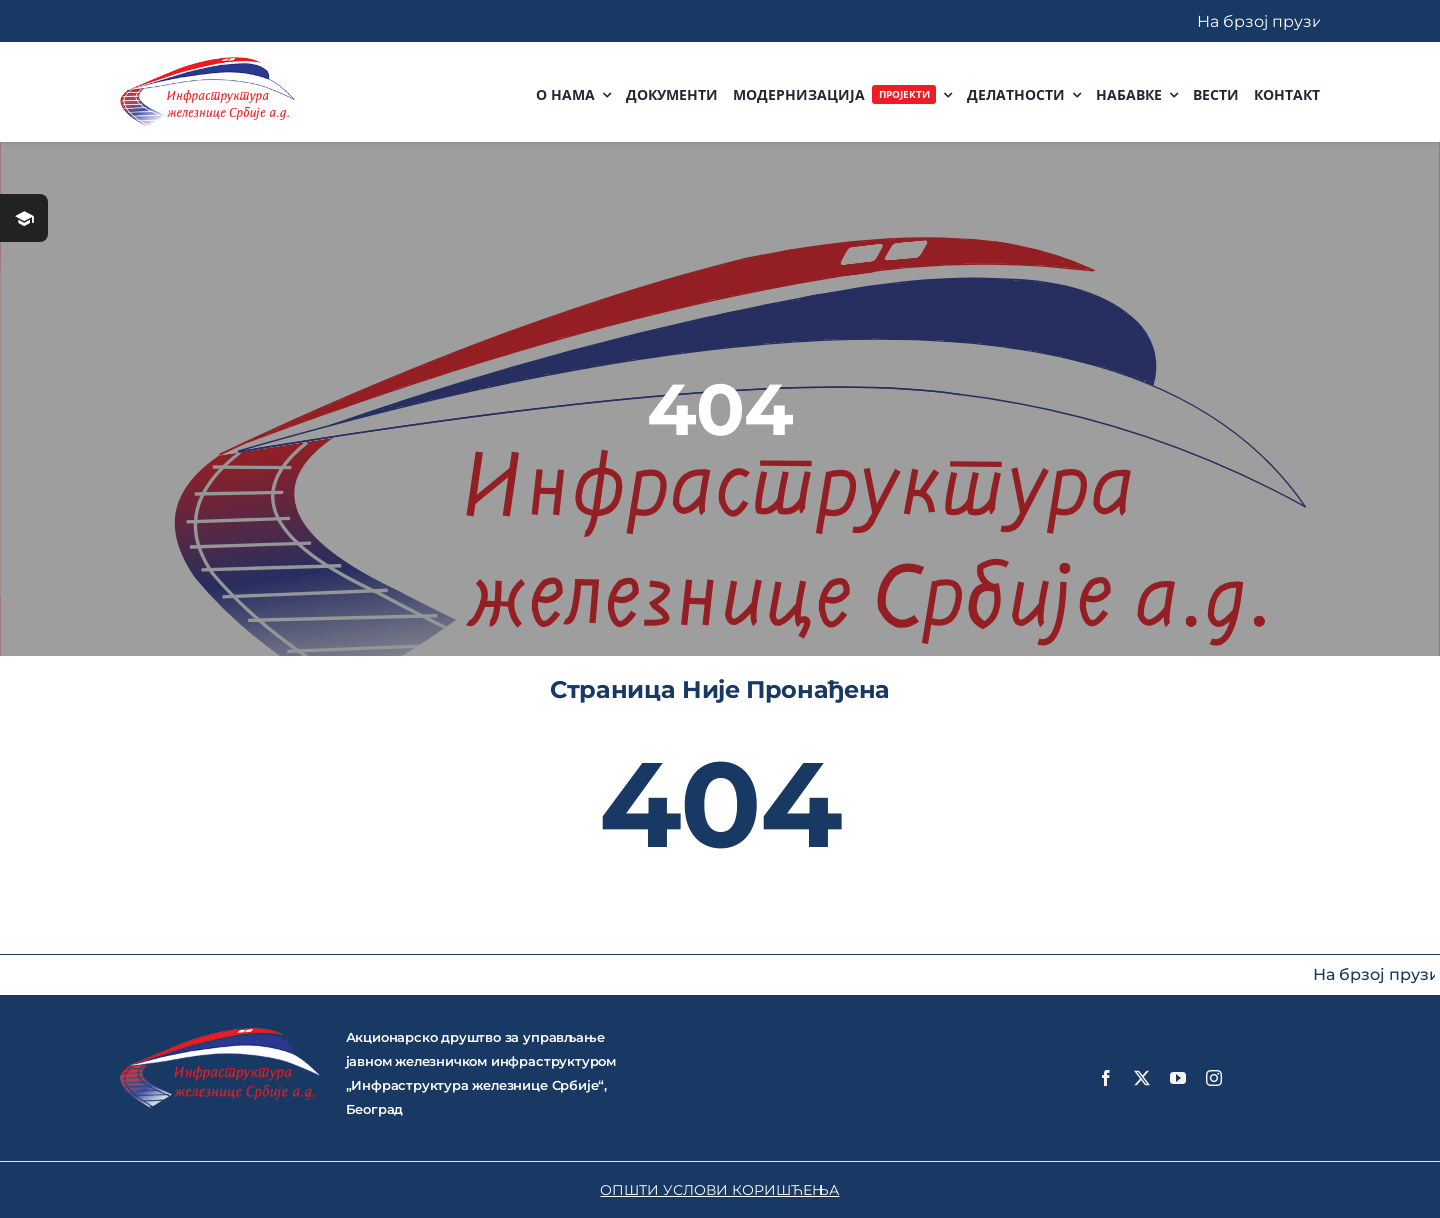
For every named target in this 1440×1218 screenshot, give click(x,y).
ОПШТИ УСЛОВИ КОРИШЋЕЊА (719, 1190)
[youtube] (1178, 1078)
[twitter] (1142, 1078)
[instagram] (1214, 1078)
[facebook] (1106, 1078)
